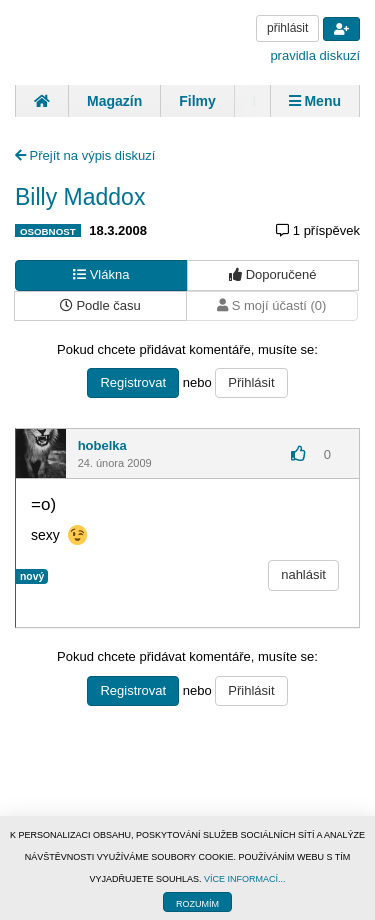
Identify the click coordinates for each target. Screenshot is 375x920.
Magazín (114, 101)
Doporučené (272, 274)
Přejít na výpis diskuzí (85, 155)
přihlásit (287, 28)
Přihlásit (251, 382)
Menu (315, 101)
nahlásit (303, 574)
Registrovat (133, 382)
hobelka (102, 445)
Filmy (197, 101)
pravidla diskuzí (315, 55)
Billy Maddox (80, 197)
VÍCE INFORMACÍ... (245, 879)
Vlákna (101, 274)
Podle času (100, 305)
